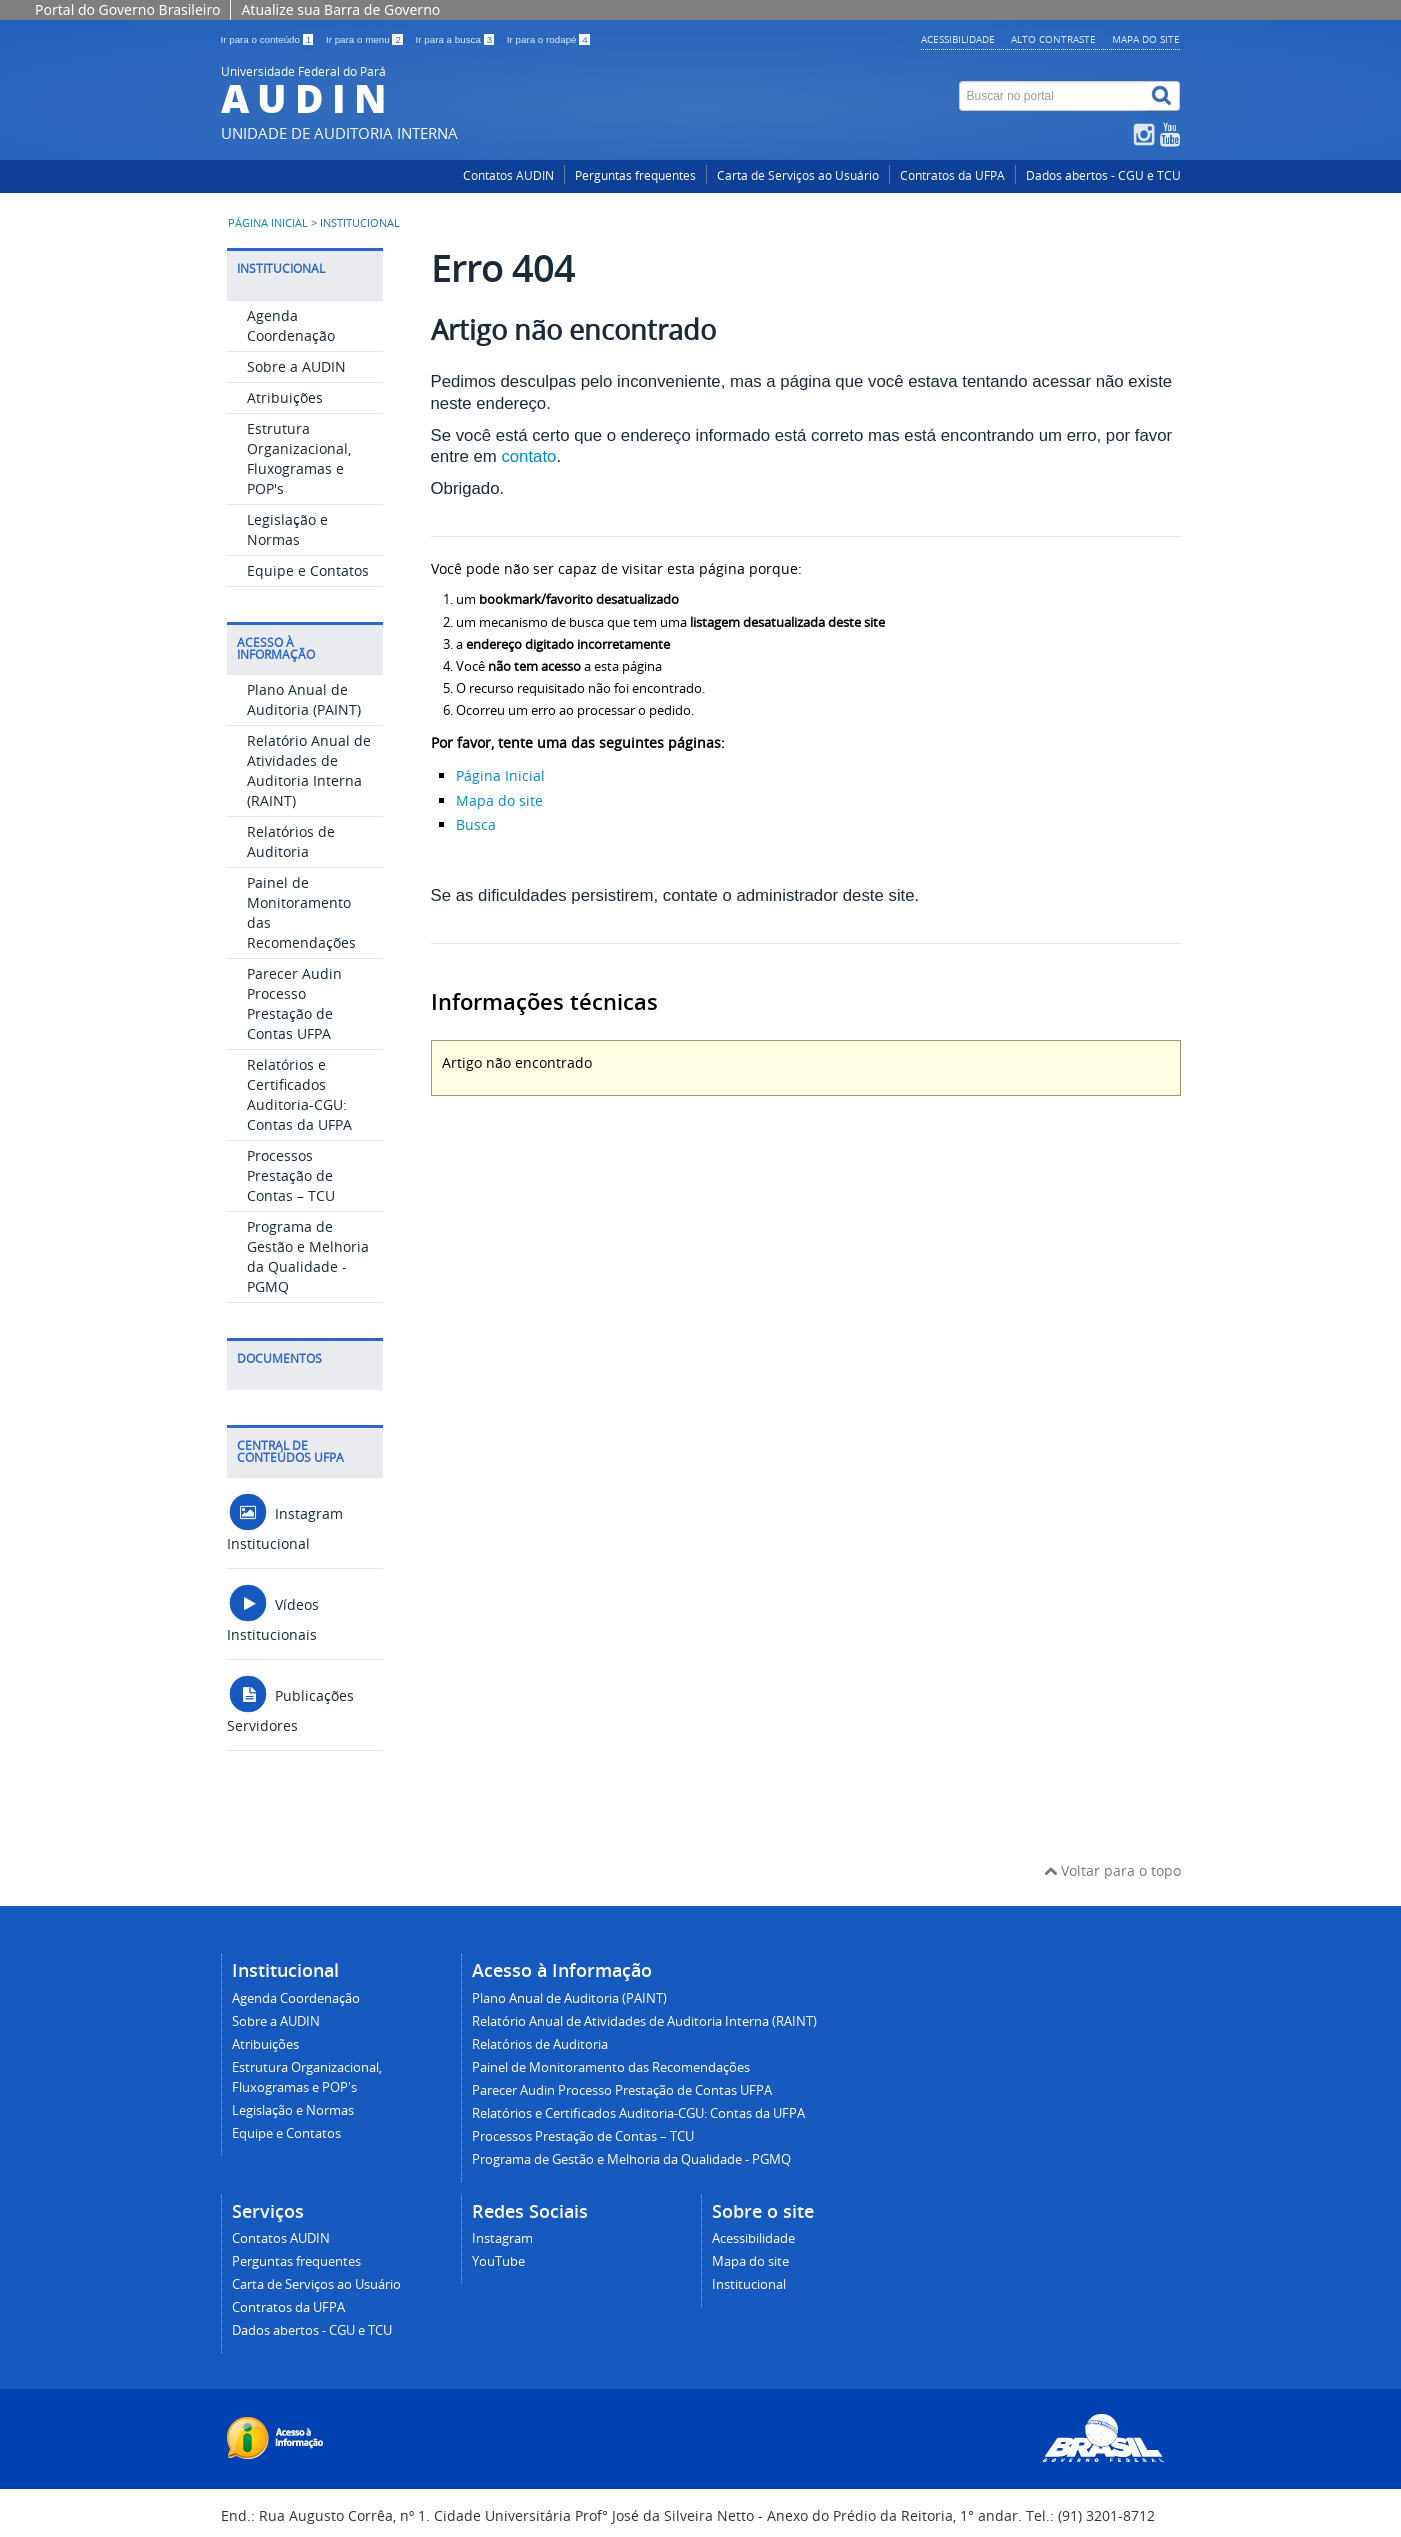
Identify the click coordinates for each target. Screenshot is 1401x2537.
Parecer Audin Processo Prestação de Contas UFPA (294, 1003)
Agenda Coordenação (291, 325)
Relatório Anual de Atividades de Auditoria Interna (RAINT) (309, 770)
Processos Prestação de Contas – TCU (291, 1175)
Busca (476, 824)
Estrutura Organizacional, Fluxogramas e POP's (299, 458)
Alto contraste (1053, 39)
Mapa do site (1146, 39)
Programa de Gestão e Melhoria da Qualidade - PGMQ (308, 1256)
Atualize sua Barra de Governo (340, 9)
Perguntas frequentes (635, 175)
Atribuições (285, 397)
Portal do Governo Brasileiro (127, 9)
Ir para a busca (456, 39)
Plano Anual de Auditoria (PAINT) (304, 699)
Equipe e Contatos (308, 570)
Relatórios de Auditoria (291, 841)
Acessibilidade (958, 39)
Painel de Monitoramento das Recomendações (611, 2067)
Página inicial (268, 223)
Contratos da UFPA (952, 175)
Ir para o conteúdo (268, 39)
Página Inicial (500, 775)
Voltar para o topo (1112, 1870)
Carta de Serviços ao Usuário (798, 175)
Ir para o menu (366, 39)
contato (528, 456)
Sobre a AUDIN (296, 366)
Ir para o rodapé (548, 39)
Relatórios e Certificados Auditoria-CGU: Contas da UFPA (299, 1094)
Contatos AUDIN (508, 175)
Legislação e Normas (287, 529)
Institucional (749, 2284)
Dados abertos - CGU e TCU (1103, 175)
